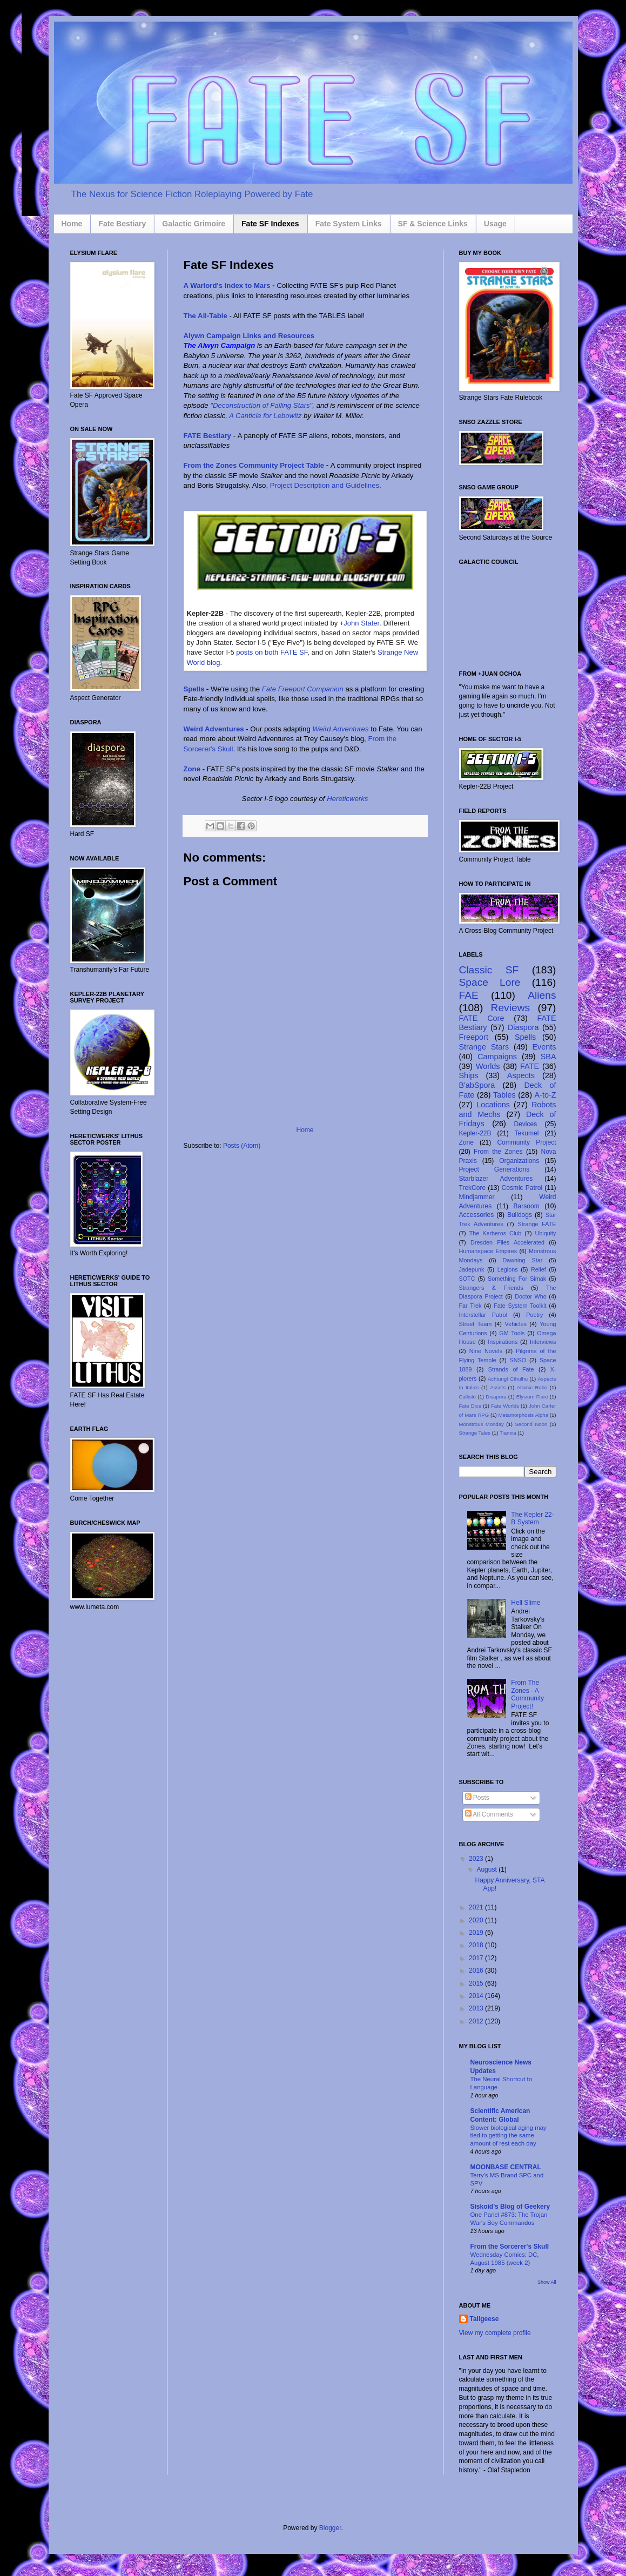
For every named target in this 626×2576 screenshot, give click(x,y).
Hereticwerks (347, 799)
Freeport (473, 1037)
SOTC (467, 1278)
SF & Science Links (433, 223)
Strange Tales (475, 1433)
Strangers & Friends (491, 1287)
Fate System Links (348, 223)
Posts (477, 1797)
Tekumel (527, 1133)
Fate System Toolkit (520, 1305)
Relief (538, 1269)
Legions (507, 1269)
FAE (469, 995)
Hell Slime (525, 1602)
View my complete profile (495, 2333)
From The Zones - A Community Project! (527, 1694)
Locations (493, 1104)
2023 (477, 1858)
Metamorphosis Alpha (523, 1415)
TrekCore (472, 1188)
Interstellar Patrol (483, 1314)
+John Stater (359, 623)
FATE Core (481, 1018)
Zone (193, 769)
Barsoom (527, 1206)
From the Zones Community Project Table (254, 465)
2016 (477, 1970)
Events (544, 1046)
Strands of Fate (511, 1369)
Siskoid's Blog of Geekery (510, 2206)
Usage (495, 223)
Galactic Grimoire (193, 223)
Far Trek (470, 1305)
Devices (525, 1124)
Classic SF (489, 970)
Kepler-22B (475, 1133)
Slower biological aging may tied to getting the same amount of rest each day (508, 2135)
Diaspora (523, 1027)
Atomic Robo (532, 1387)
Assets (498, 1387)
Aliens (542, 995)
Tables (504, 1095)
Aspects (521, 1075)
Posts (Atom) (241, 1145)
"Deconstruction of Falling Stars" (261, 405)
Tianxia (508, 1433)
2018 (477, 1945)
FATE (529, 1066)
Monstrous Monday (481, 1424)
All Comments (489, 1814)
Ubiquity (545, 1233)
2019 (477, 1932)
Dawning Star (523, 1260)
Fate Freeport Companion (303, 689)
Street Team (475, 1324)
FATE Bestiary (207, 436)
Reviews (510, 1007)
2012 (477, 2021)
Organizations (519, 1161)
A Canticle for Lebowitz (265, 416)
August (487, 1869)
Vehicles (516, 1324)
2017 (477, 1958)
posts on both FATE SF (271, 652)
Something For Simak (517, 1278)
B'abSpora (477, 1085)
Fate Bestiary (122, 223)
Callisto (467, 1397)
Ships (469, 1075)
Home (72, 223)
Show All (546, 2282)
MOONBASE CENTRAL (505, 2167)
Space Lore (490, 982)
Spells (194, 689)
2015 (477, 1983)
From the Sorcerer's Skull (509, 2246)
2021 (477, 1907)
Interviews (543, 1342)
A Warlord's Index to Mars (227, 285)
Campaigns (497, 1056)
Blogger (330, 2528)
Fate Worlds (505, 1406)
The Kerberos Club (495, 1233)
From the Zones (498, 1151)
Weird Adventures (214, 729)
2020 (477, 1920)
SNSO (518, 1360)
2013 (477, 2008)
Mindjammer (477, 1197)
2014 (477, 1996)
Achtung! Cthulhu (508, 1379)
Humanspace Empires (488, 1251)
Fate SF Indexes (270, 223)
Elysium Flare (532, 1397)
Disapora (496, 1397)
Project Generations (494, 1169)
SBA (548, 1056)
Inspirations (502, 1342)
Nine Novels (485, 1351)
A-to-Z (545, 1095)
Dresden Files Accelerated (507, 1242)
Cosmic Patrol (522, 1188)
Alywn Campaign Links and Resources (249, 336)
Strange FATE (537, 1224)
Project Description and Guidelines (324, 485)
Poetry (534, 1314)
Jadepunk (471, 1269)
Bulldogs (519, 1215)
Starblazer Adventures (496, 1178)
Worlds (488, 1066)
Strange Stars (484, 1046)
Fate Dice (470, 1406)
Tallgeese (484, 2319)
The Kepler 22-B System (532, 1518)
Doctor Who (531, 1296)
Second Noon (531, 1424)
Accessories (476, 1215)
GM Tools (511, 1333)
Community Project (526, 1142)
